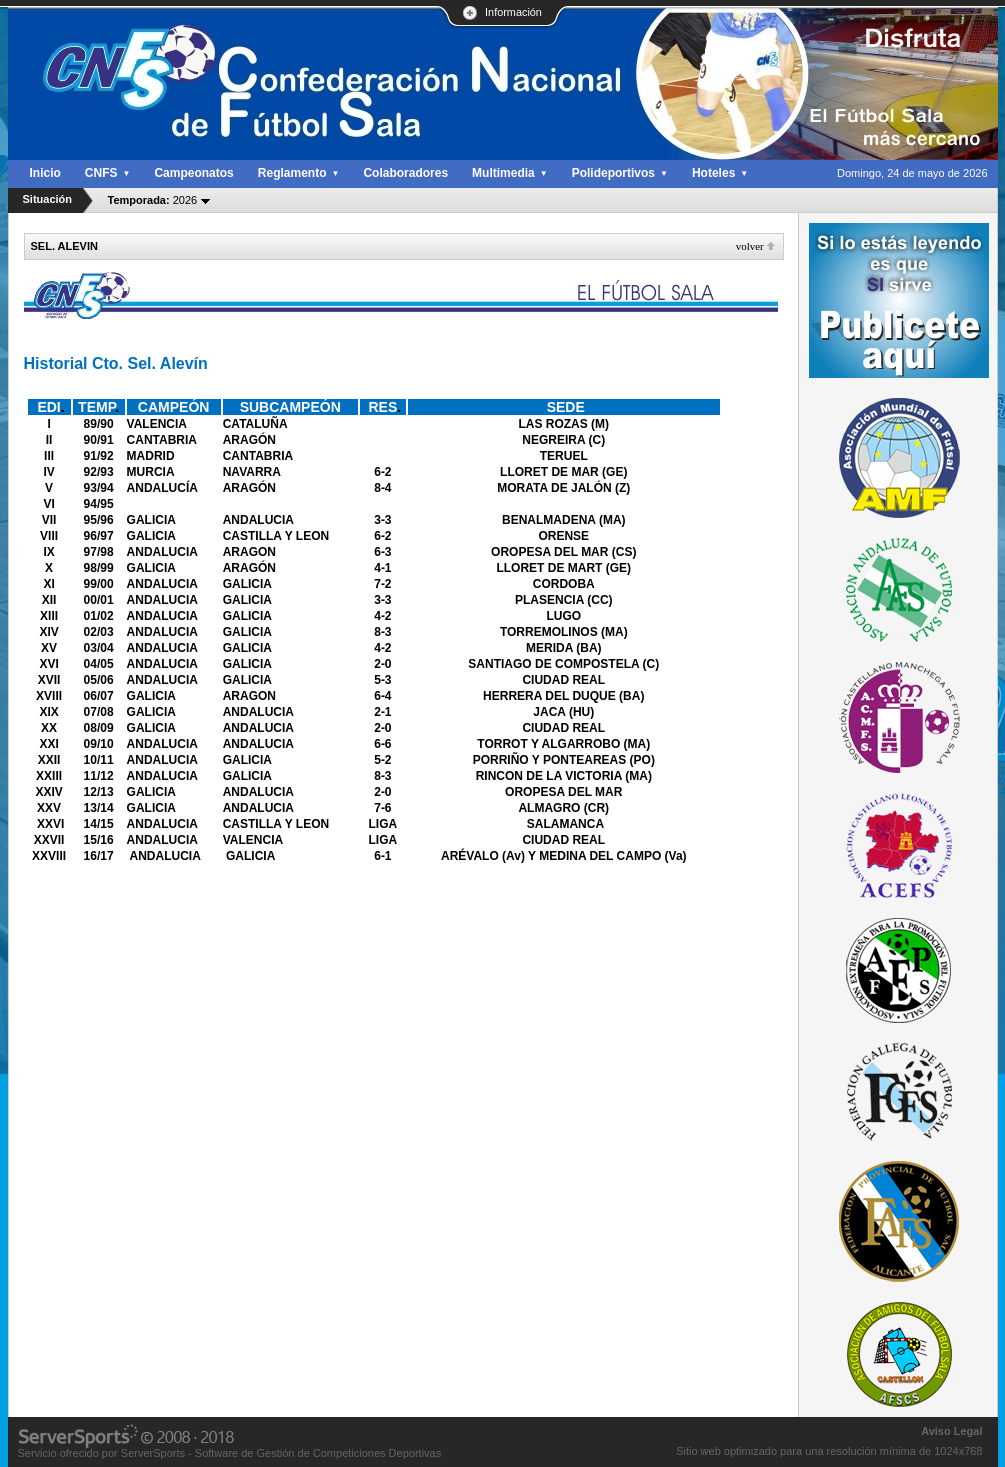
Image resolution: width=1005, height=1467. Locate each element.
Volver (750, 246)
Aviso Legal (951, 1431)
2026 (153, 200)
